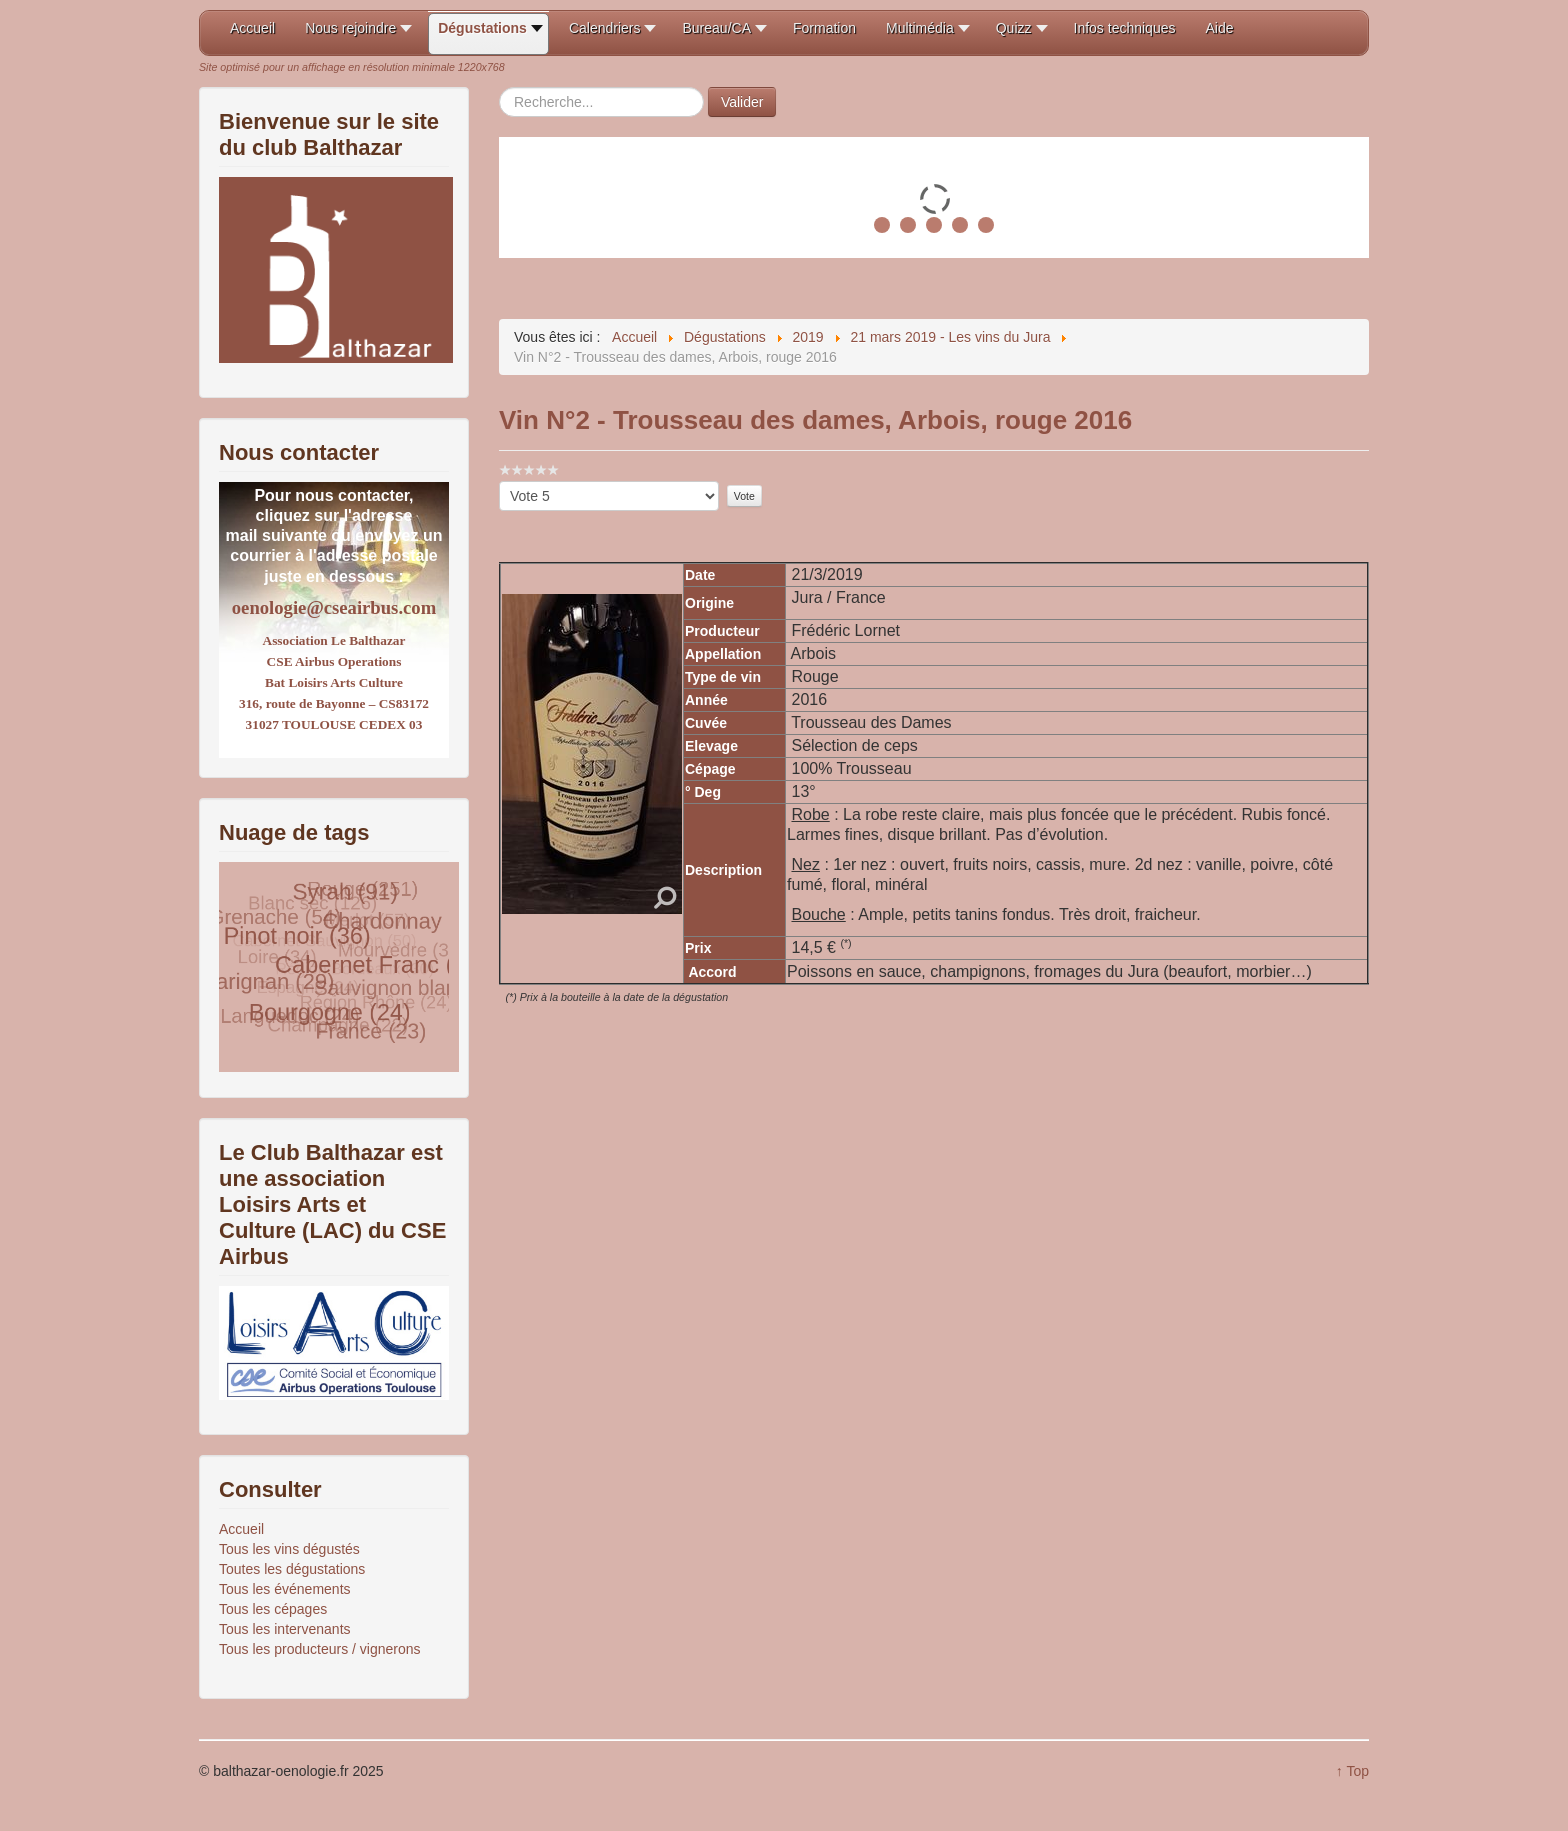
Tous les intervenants (285, 1629)
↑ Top (1352, 1771)
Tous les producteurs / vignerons (320, 1649)
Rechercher (499, 87)
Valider (742, 102)
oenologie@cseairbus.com (334, 607)
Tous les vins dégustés (289, 1549)
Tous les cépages (273, 1609)
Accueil (241, 1529)
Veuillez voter (499, 481)
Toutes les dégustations (292, 1569)
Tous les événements (285, 1589)
